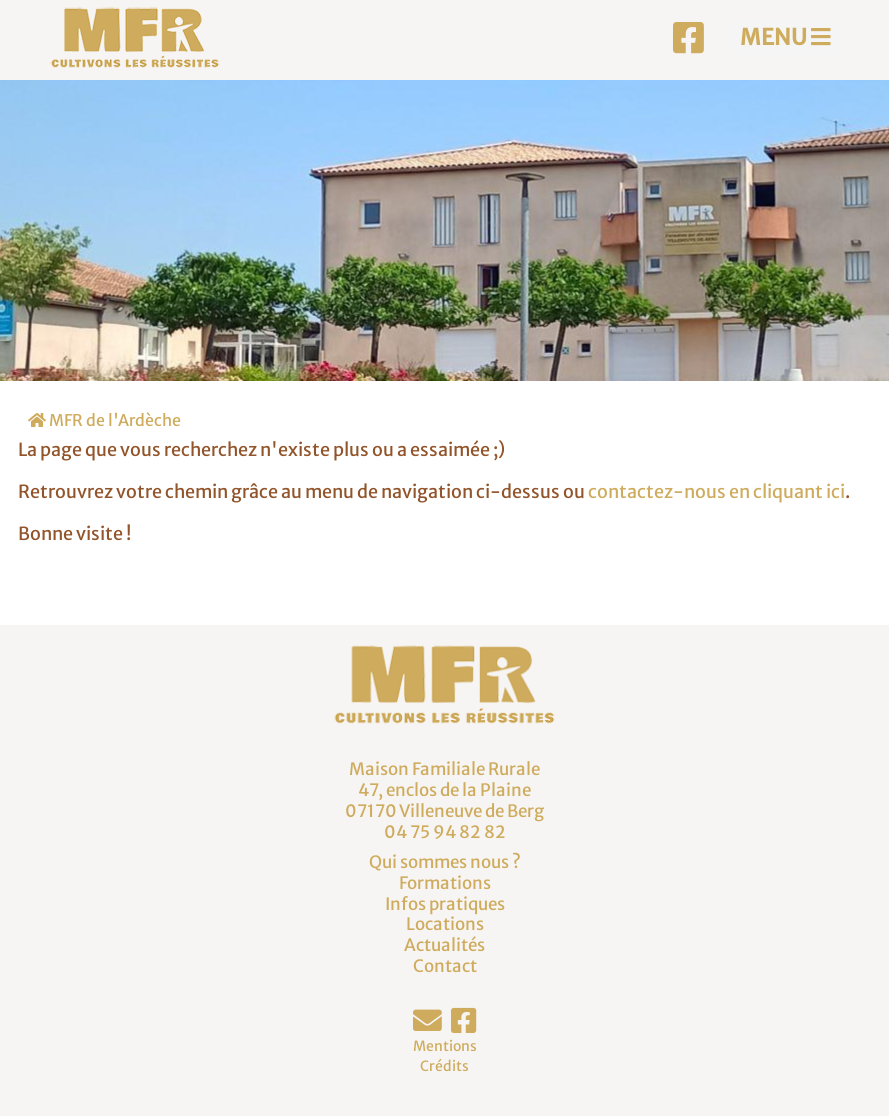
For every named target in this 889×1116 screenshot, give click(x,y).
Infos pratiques (445, 904)
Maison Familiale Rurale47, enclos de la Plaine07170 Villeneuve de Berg (444, 789)
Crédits (444, 1066)
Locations (445, 924)
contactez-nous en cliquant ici (716, 492)
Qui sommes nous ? (445, 862)
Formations (445, 883)
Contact (445, 966)
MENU (785, 37)
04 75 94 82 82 (445, 832)
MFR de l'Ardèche (104, 420)
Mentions (445, 1046)
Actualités (444, 945)
